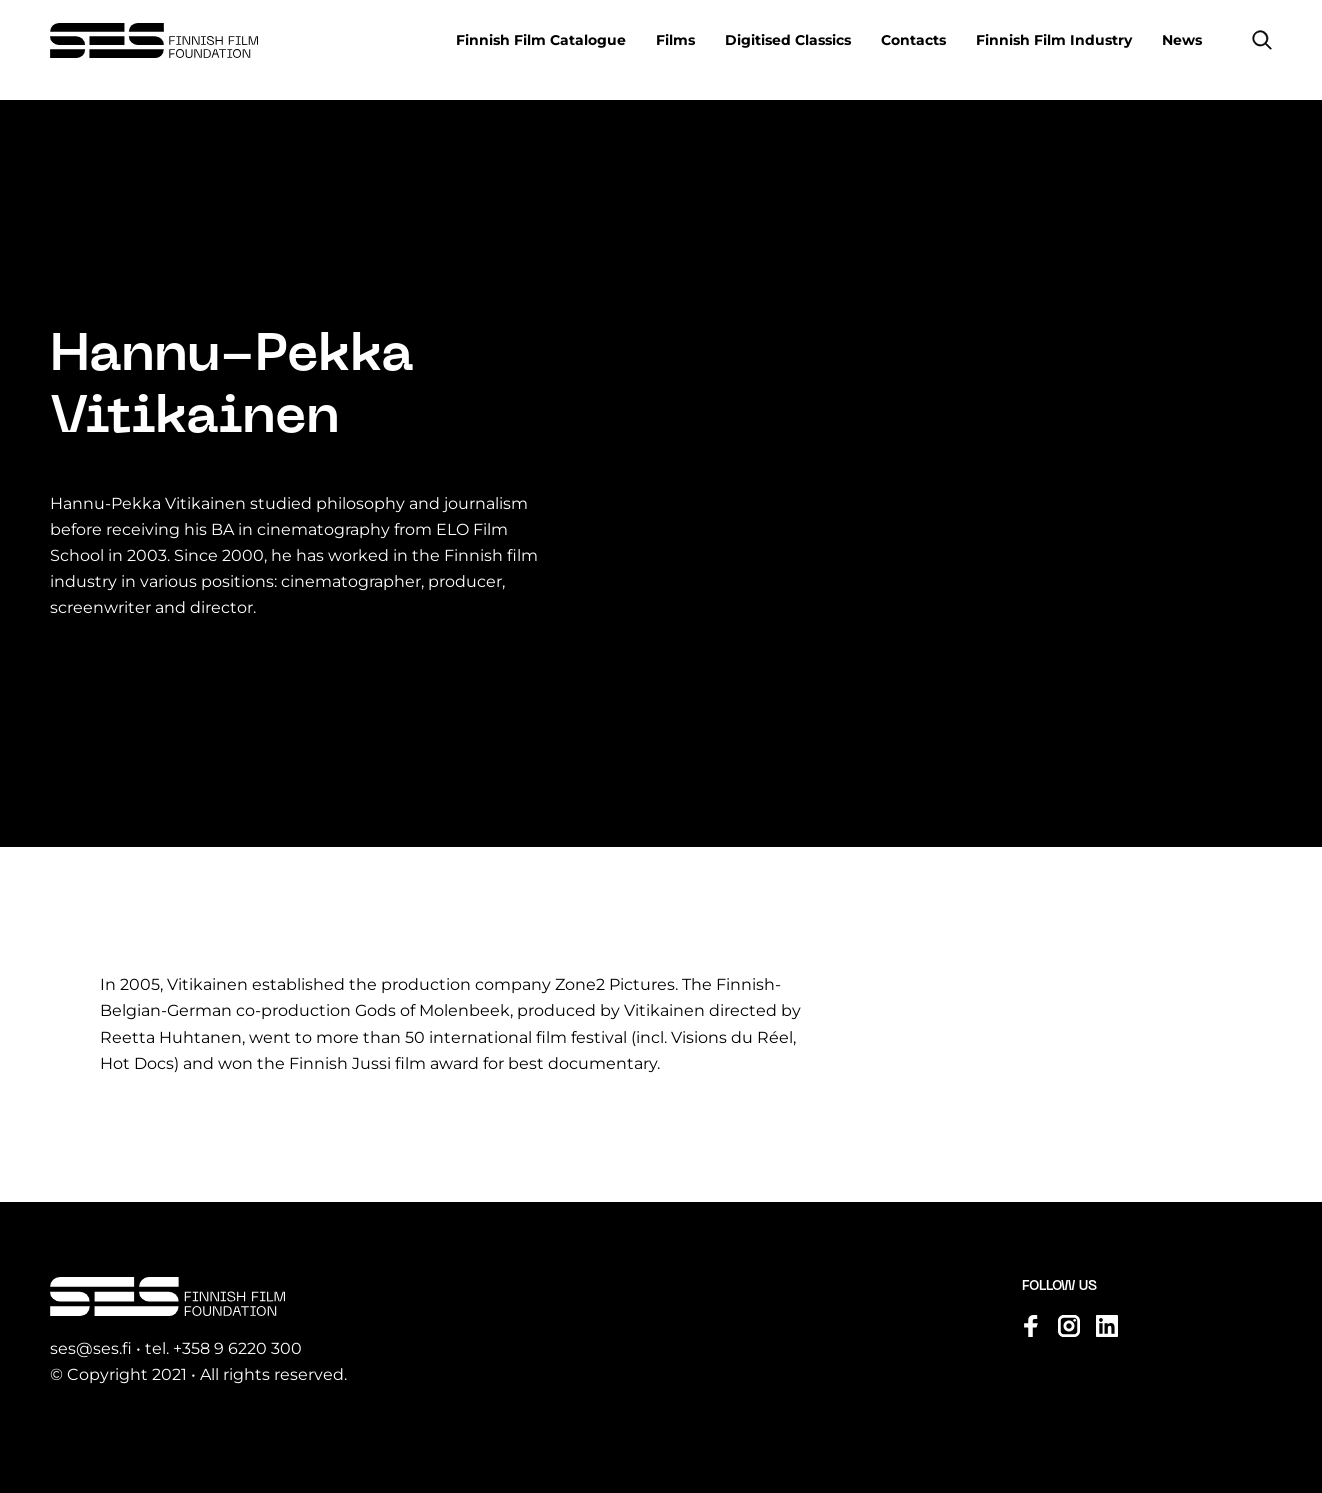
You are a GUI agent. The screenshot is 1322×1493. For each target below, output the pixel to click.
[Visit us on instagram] (1069, 1326)
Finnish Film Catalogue (541, 40)
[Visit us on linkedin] (1107, 1326)
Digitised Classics (788, 40)
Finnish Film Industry (1054, 40)
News (1182, 40)
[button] (1262, 40)
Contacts (913, 40)
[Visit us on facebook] (1031, 1326)
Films (675, 40)
